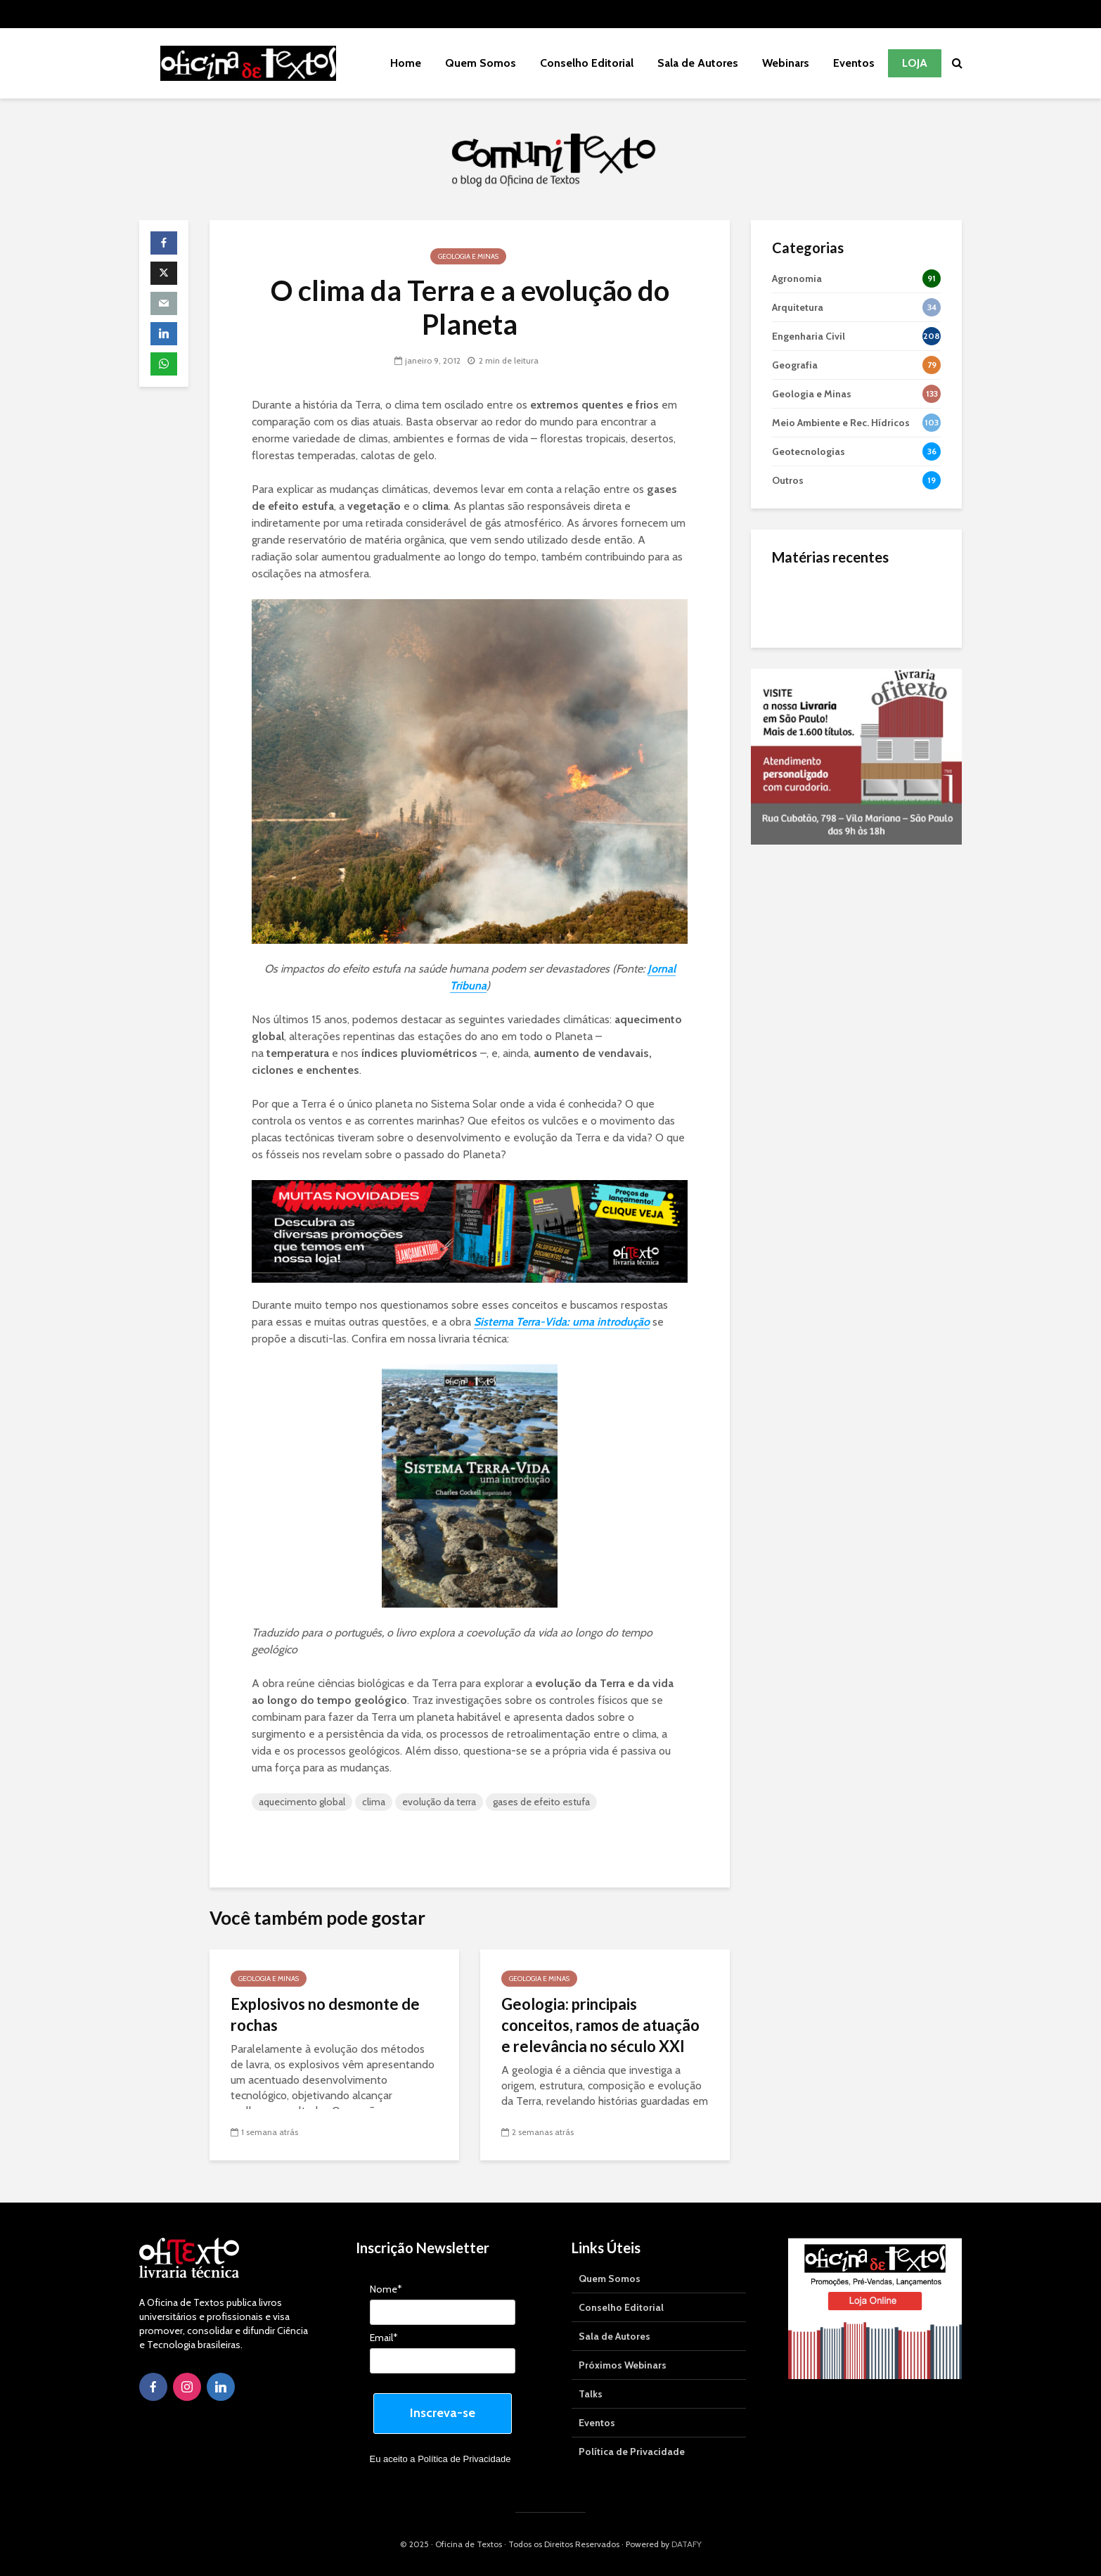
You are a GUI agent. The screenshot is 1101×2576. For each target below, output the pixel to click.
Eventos (854, 63)
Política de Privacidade (464, 2459)
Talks (591, 2394)
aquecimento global (302, 1801)
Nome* (386, 2289)
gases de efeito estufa (541, 1801)
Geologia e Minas (468, 256)
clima (373, 1801)
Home (405, 63)
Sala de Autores (697, 63)
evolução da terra (439, 1801)
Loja (914, 63)
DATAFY (686, 2544)
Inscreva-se (442, 2413)
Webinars (785, 63)
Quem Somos (480, 63)
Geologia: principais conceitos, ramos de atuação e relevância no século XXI (600, 2025)
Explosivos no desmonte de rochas (325, 2014)
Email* (384, 2338)
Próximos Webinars (623, 2365)
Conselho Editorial (586, 63)
